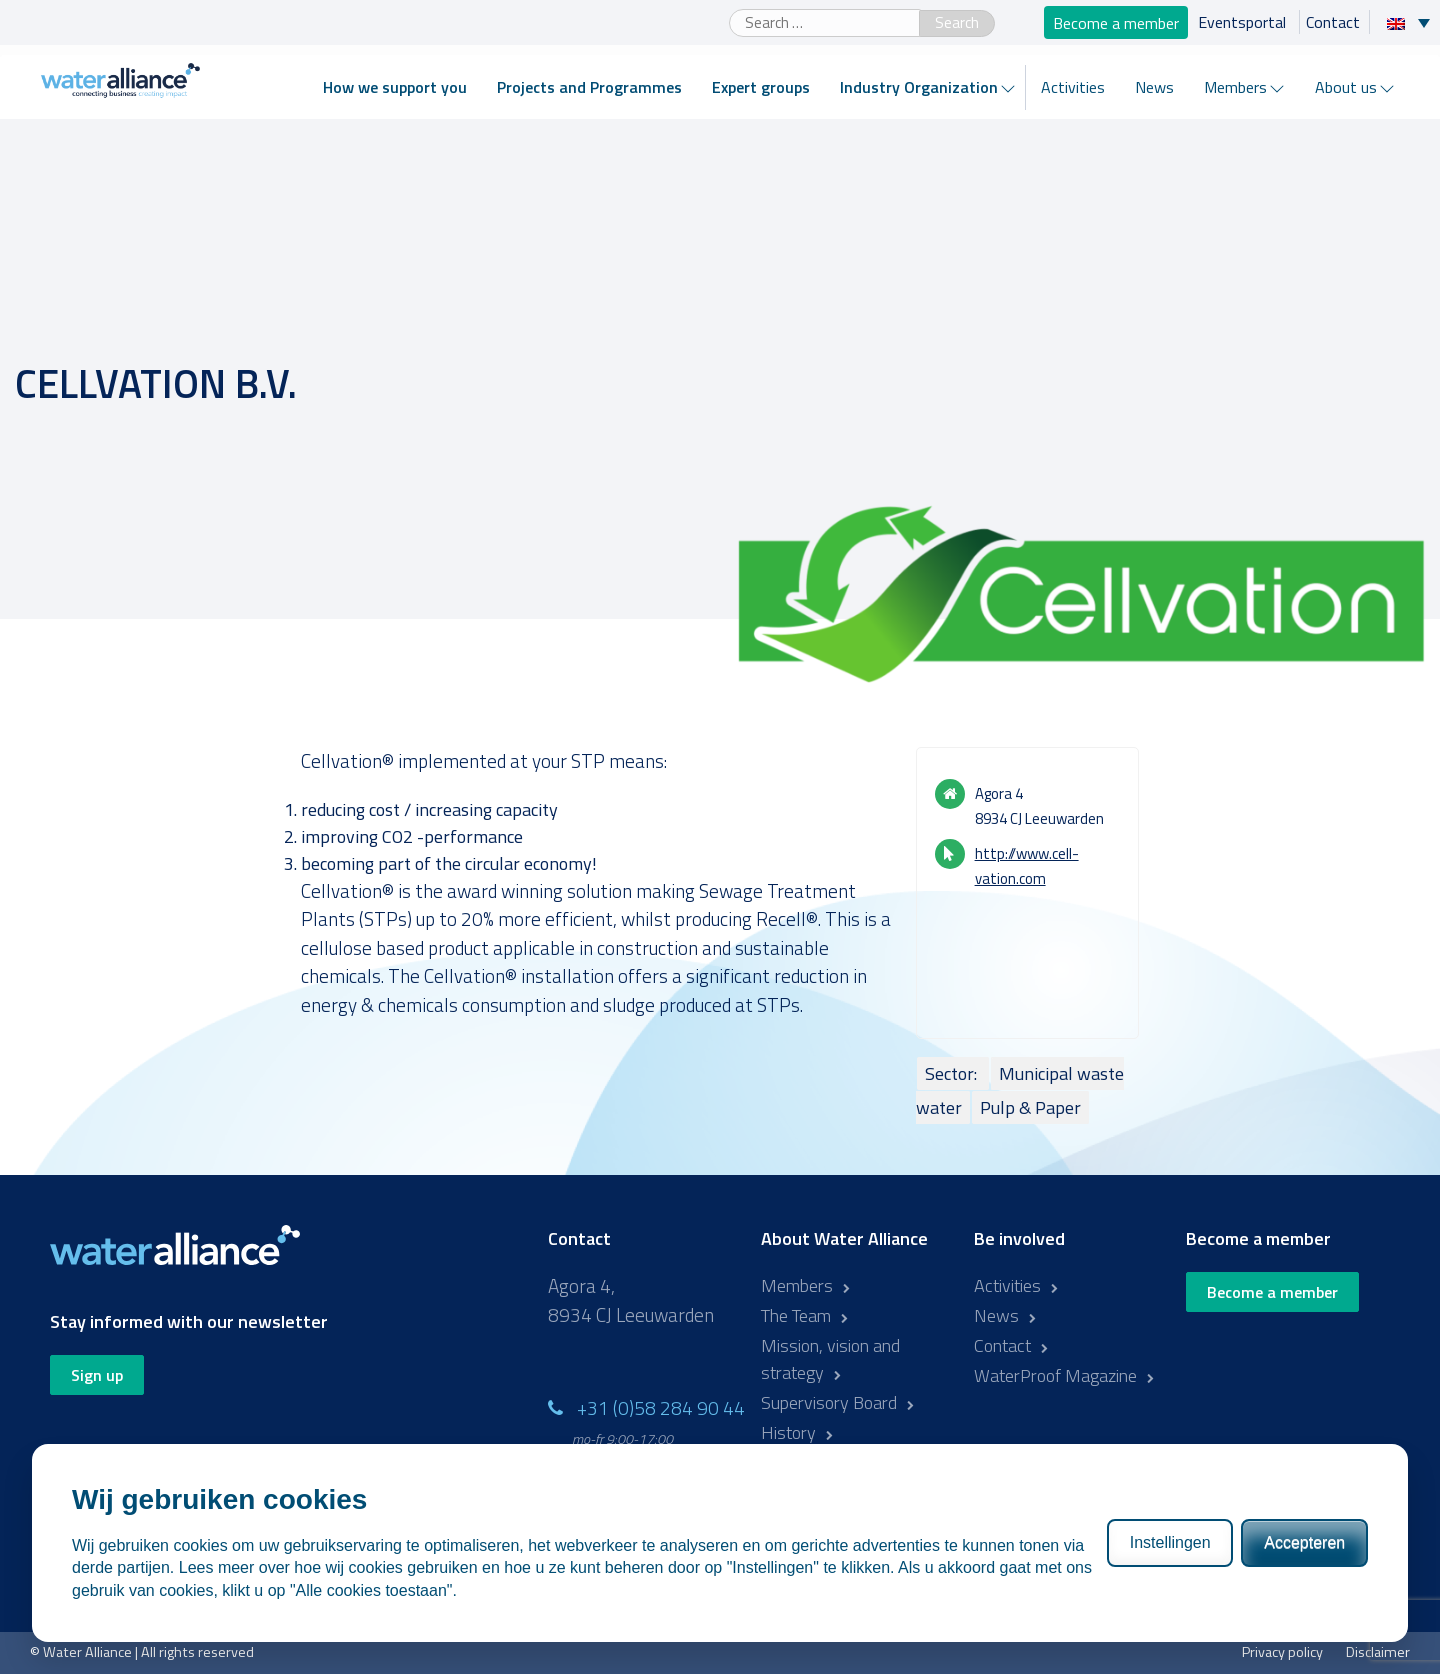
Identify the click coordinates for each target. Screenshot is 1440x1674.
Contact (1333, 22)
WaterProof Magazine (1055, 1375)
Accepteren (1304, 1542)
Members (1235, 87)
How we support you (395, 87)
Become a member (1116, 22)
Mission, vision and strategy (830, 1359)
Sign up (97, 1375)
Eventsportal (1244, 22)
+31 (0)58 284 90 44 (661, 1407)
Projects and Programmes (589, 87)
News (1154, 87)
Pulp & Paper (1030, 1107)
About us (1346, 87)
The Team (796, 1315)
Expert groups (761, 87)
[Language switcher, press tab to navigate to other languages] (1413, 22)
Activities (1073, 87)
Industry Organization (919, 87)
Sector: (953, 1073)
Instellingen (1170, 1542)
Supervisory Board (829, 1402)
